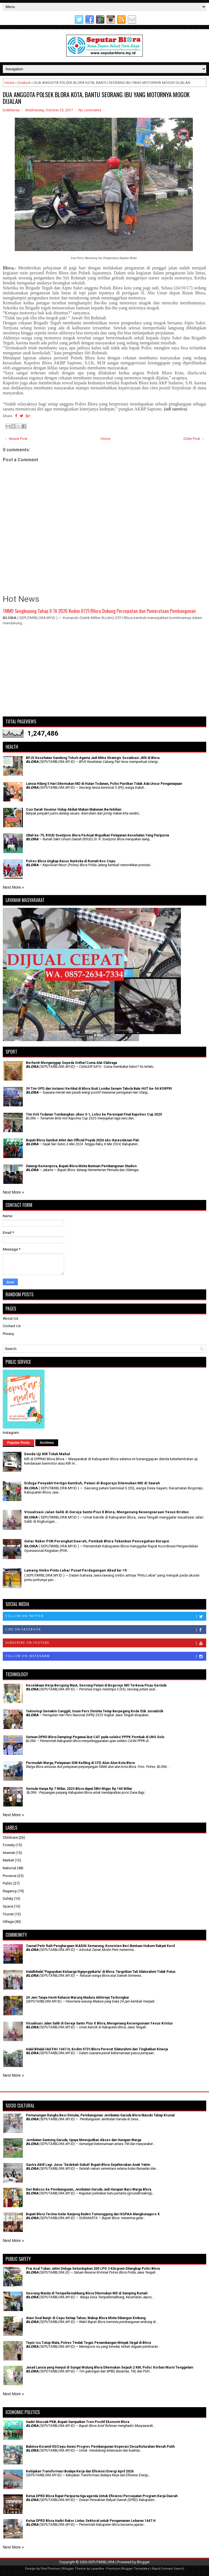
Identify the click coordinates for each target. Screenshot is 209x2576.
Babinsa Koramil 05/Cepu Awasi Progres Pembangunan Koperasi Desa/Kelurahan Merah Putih (100, 2447)
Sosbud (24, 83)
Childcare (10, 1837)
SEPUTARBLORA (101, 2562)
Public (8, 1883)
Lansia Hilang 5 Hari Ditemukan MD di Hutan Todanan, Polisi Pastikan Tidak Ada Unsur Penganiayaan (104, 784)
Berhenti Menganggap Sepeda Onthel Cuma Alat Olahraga (71, 1063)
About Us (10, 1318)
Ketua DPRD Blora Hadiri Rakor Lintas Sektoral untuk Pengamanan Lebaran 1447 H (91, 2521)
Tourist (8, 1914)
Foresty (9, 1845)
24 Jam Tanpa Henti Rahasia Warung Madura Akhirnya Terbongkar (77, 1997)
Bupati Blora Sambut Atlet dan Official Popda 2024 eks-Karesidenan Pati (82, 1140)
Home (9, 83)
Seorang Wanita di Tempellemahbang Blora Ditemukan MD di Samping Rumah (86, 2293)
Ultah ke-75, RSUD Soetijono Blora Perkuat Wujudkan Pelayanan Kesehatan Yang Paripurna (97, 835)
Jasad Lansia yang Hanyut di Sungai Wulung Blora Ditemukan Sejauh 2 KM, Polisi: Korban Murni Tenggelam (109, 2367)
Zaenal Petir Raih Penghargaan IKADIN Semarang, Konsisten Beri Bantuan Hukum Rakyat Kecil (100, 1946)
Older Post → (194, 439)
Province (9, 1876)
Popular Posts (18, 1443)
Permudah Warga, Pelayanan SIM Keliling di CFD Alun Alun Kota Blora (80, 1763)
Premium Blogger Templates (127, 2568)
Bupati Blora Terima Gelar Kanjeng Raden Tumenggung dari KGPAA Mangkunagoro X (93, 2214)
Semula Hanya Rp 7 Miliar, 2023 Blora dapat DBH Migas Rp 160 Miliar (79, 1789)
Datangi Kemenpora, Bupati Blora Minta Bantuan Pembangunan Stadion (81, 1166)
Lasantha (97, 2568)
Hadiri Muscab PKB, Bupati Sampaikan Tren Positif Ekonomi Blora (77, 2422)
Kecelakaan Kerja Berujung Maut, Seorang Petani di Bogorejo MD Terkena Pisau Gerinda (96, 1685)
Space (8, 1906)
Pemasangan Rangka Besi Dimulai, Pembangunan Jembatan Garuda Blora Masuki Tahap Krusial (100, 2115)
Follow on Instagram (106, 1656)
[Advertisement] (104, 673)
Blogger (143, 2562)
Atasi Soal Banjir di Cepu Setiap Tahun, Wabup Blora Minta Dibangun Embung (86, 2318)
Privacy (8, 1334)
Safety (8, 1898)
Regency (10, 1891)
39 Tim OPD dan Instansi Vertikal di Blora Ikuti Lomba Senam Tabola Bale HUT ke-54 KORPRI (99, 1089)
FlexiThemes (50, 2568)
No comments (89, 110)
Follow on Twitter (106, 1616)
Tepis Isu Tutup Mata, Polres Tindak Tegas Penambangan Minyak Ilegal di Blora (88, 2343)
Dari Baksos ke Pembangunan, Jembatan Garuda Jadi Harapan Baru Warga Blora (88, 2189)
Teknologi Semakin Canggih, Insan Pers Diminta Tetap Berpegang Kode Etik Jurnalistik (94, 1711)
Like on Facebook (106, 1630)
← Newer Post (15, 439)
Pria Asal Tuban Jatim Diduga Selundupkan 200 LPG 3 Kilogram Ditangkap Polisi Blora (93, 2269)
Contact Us (12, 1326)
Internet (9, 1853)
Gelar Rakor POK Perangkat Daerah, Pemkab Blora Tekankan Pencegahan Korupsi (96, 1541)
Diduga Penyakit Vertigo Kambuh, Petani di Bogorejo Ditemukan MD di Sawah (92, 1483)
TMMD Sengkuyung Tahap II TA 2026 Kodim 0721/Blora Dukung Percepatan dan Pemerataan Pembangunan (99, 610)
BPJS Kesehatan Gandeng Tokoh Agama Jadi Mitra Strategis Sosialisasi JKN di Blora (92, 758)
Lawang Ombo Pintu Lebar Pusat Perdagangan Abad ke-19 (75, 1570)
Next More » (13, 887)
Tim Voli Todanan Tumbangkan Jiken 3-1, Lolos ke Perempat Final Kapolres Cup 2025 (94, 1114)
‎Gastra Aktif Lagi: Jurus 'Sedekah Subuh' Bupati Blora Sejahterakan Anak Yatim (88, 2165)
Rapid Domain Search (168, 2568)
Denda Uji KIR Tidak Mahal (47, 1454)
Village (8, 1922)
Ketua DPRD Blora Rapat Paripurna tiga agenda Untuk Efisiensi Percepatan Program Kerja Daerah (102, 2496)
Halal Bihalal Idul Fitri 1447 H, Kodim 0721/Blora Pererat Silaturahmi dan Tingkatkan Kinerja (97, 2049)
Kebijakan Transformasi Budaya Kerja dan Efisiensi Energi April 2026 (80, 2471)
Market (8, 1860)
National (9, 1868)
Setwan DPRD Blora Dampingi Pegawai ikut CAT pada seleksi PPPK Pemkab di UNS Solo (95, 1737)
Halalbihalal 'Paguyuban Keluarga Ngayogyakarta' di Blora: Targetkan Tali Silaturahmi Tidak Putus (101, 1972)
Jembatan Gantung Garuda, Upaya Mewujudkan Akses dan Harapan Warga (83, 2140)
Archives (47, 1443)
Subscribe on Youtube (106, 1643)
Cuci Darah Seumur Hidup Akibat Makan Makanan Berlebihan (73, 809)
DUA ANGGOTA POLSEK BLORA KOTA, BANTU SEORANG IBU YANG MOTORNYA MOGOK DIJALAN (96, 97)
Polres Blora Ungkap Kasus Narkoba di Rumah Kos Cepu (70, 861)
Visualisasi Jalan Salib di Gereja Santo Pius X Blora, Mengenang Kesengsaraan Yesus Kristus (106, 1512)
